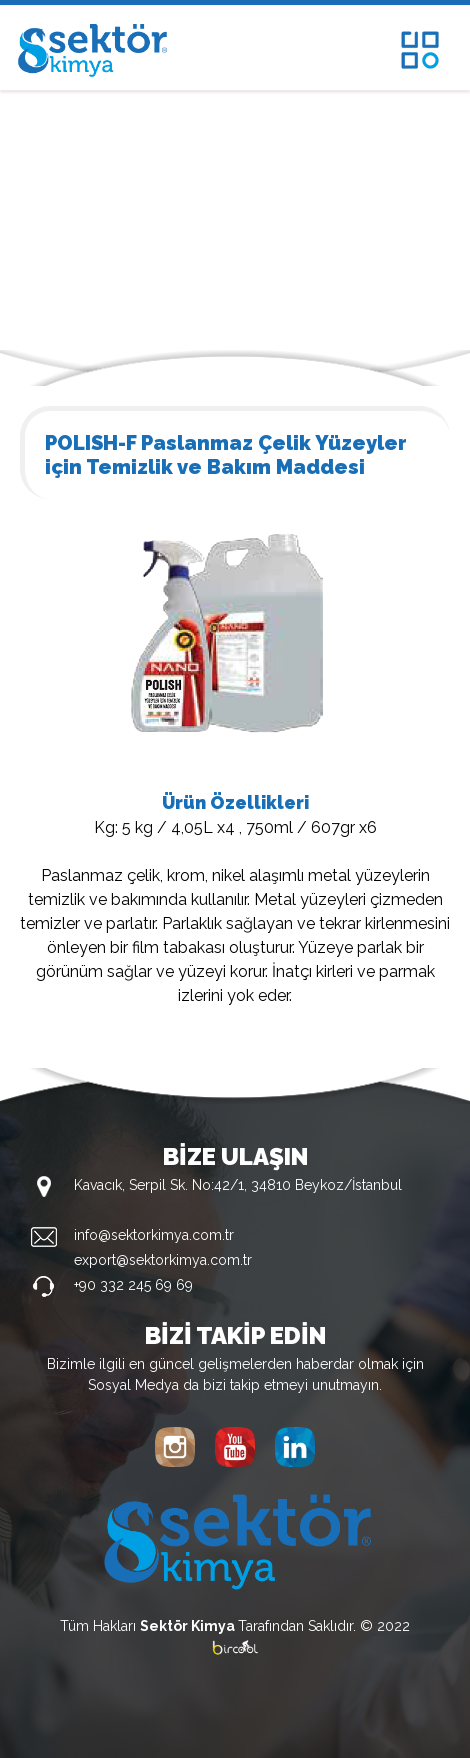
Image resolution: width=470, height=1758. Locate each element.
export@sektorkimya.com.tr (163, 1260)
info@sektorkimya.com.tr (154, 1235)
